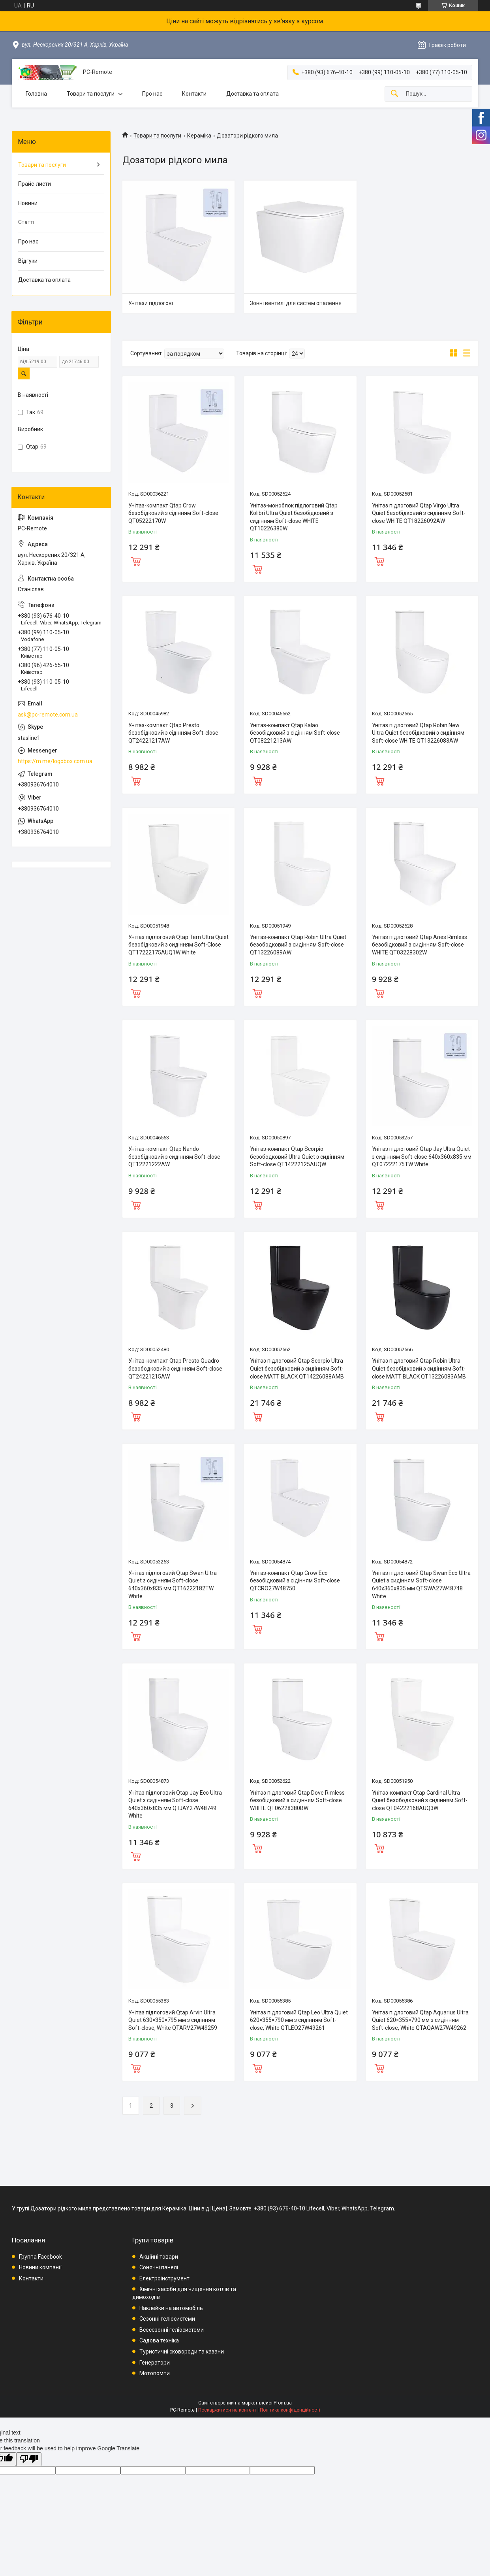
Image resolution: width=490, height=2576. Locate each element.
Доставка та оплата (252, 94)
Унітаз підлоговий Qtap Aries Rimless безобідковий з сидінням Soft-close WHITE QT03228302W (419, 945)
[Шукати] (394, 94)
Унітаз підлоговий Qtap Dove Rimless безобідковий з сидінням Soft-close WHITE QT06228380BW (297, 1800)
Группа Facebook (40, 2257)
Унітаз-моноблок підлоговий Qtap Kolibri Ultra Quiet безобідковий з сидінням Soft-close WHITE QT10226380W (294, 517)
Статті (26, 222)
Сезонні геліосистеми (167, 2319)
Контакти (194, 94)
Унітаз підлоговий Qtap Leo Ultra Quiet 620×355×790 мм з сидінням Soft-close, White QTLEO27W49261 (299, 2020)
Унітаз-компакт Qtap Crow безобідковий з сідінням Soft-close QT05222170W (173, 513)
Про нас (152, 94)
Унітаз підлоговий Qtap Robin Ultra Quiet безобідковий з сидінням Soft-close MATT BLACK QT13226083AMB (419, 1368)
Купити (135, 560)
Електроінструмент (164, 2278)
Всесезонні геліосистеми (171, 2330)
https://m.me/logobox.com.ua (55, 761)
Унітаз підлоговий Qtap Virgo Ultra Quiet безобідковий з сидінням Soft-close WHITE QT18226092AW (419, 513)
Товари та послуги (91, 94)
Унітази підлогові (150, 303)
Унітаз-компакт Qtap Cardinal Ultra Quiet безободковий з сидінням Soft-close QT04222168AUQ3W (419, 1800)
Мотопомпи (154, 2373)
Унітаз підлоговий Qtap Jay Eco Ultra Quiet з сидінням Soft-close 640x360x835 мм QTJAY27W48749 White (175, 1804)
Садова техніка (159, 2340)
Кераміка (199, 135)
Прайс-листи (34, 184)
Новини (28, 203)
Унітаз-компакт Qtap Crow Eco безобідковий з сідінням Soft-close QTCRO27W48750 (295, 1581)
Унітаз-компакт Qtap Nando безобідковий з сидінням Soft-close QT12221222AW (174, 1156)
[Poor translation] (28, 2459)
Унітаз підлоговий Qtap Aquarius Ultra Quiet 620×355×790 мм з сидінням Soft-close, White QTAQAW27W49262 (420, 2020)
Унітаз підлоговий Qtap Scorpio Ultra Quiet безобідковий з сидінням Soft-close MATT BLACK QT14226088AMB (297, 1368)
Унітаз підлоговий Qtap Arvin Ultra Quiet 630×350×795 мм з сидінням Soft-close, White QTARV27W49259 (172, 2020)
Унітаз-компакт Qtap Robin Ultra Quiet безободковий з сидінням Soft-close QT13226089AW (298, 945)
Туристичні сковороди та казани (181, 2351)
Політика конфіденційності (290, 2410)
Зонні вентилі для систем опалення (296, 303)
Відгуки (28, 261)
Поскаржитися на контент (227, 2410)
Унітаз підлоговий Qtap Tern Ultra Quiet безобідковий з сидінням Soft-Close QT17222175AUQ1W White (178, 945)
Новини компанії (40, 2267)
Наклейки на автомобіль (171, 2308)
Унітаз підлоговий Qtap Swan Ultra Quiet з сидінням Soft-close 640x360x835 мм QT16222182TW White (172, 1584)
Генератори (154, 2362)
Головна (36, 94)
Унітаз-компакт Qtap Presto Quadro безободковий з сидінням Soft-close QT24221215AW (175, 1368)
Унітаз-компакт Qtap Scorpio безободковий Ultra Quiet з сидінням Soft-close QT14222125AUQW (297, 1156)
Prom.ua (283, 2403)
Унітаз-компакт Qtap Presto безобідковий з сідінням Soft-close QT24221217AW (173, 733)
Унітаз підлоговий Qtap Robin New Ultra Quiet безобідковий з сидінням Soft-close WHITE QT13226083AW (418, 733)
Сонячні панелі (158, 2267)
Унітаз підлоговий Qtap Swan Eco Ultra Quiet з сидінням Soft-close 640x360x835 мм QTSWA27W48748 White (421, 1584)
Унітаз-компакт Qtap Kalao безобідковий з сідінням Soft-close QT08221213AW (295, 733)
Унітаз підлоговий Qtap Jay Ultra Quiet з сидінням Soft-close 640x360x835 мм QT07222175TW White (421, 1156)
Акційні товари (158, 2257)
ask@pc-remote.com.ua (48, 714)
